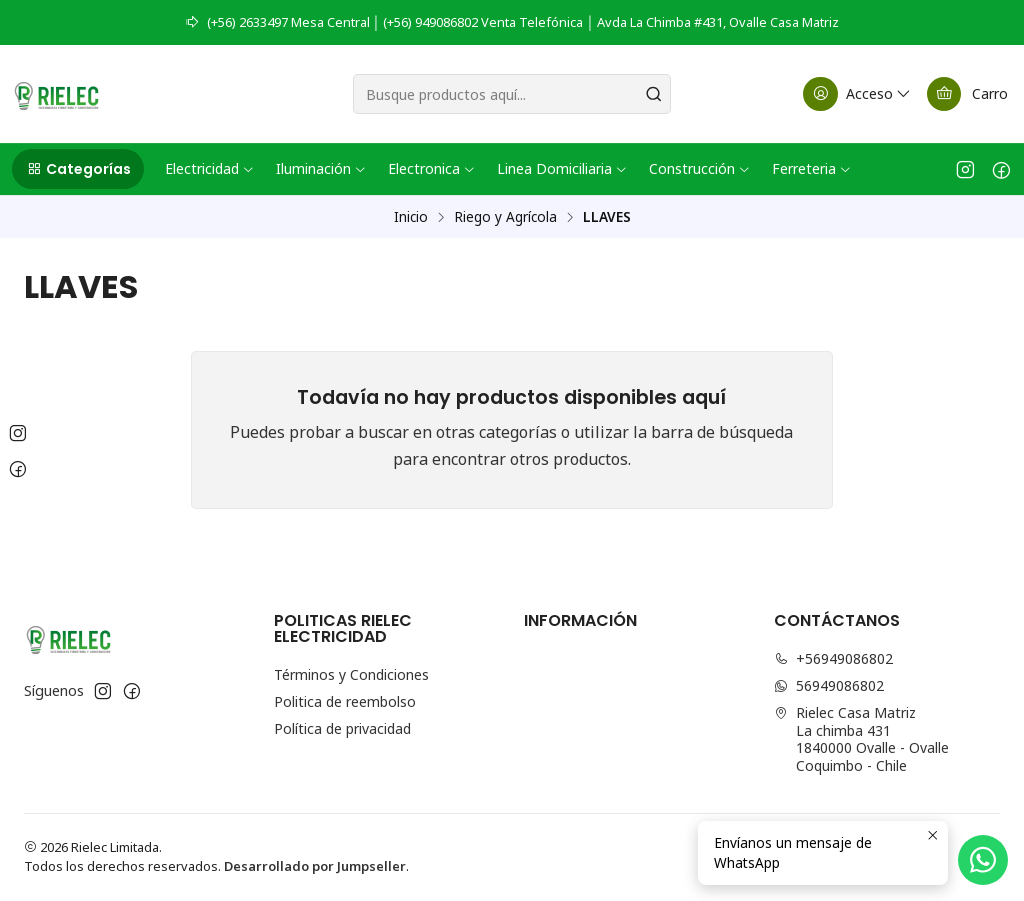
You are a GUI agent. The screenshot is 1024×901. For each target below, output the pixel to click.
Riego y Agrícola (505, 217)
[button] (78, 169)
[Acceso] (858, 94)
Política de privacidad (342, 728)
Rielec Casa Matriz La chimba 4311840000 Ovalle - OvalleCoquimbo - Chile (861, 739)
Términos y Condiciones (351, 674)
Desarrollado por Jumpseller (315, 866)
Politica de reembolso (345, 701)
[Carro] (967, 94)
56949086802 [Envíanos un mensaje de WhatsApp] (829, 685)
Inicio (411, 217)
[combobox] (511, 94)
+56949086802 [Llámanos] (833, 658)
